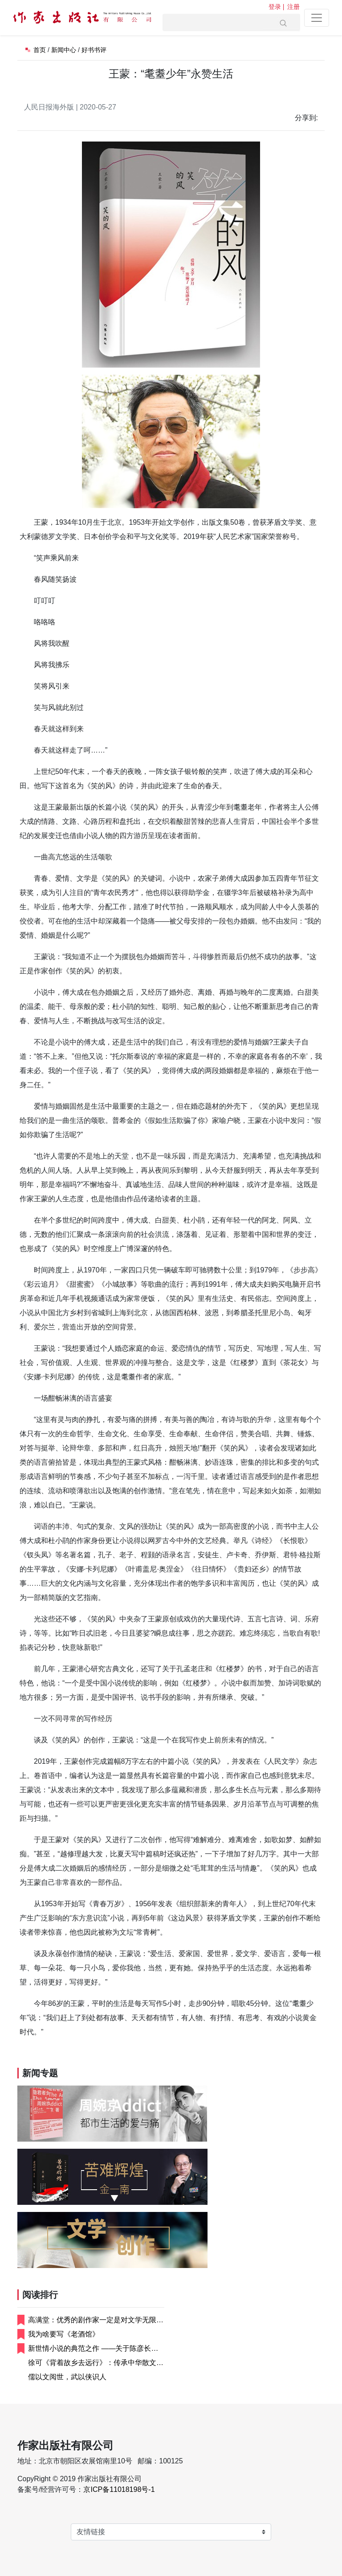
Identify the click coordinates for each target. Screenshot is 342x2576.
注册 (293, 6)
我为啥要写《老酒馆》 (63, 2334)
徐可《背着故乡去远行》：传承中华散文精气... (95, 2363)
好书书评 (93, 49)
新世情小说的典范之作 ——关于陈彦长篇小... (93, 2349)
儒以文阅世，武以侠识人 (67, 2377)
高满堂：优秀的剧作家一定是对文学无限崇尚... (95, 2320)
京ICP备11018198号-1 (119, 2489)
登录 (275, 6)
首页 (39, 49)
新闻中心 (63, 49)
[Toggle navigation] (316, 18)
